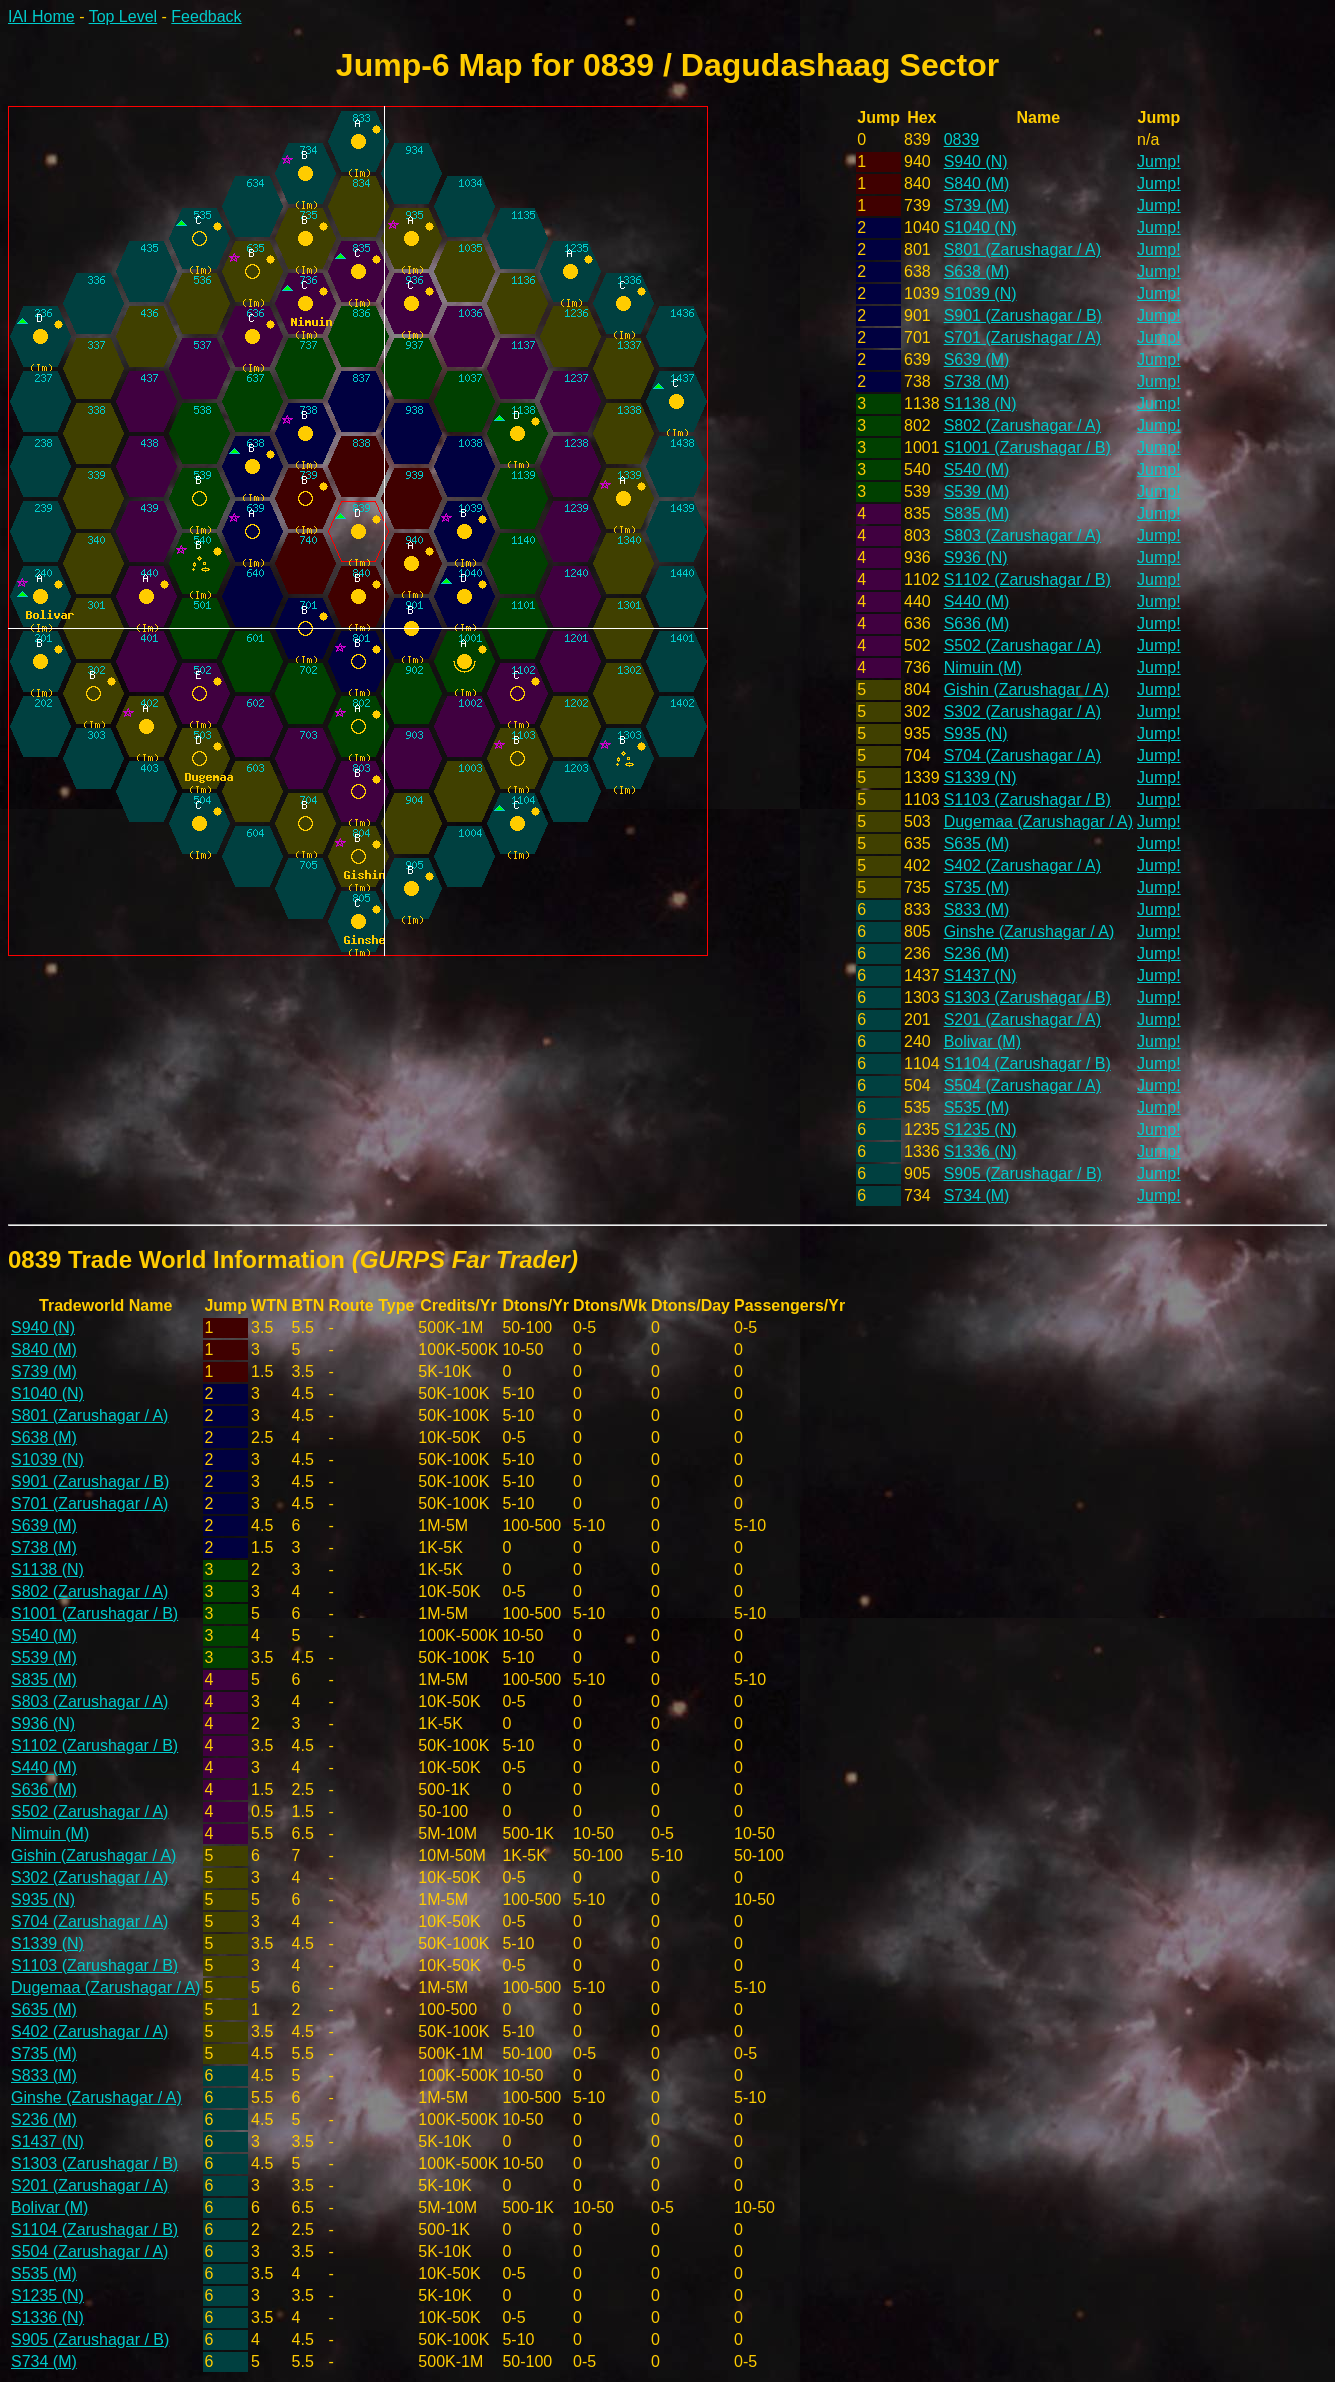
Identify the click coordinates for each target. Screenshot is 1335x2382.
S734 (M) (977, 1195)
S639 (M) (977, 359)
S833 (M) (977, 909)
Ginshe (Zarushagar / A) (1029, 931)
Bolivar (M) (982, 1041)
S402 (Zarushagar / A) (1022, 865)
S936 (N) (976, 557)
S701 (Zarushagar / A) (1022, 337)
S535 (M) (977, 1107)
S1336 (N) (980, 1151)
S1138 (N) (980, 403)
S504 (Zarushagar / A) (1022, 1085)
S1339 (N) (980, 777)
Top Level (123, 16)
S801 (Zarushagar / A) (1022, 249)
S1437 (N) (980, 975)
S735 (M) (977, 887)
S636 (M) (977, 623)
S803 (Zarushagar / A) (1022, 535)
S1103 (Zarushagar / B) (1027, 799)
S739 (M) (977, 205)
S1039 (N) (980, 293)
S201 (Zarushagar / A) (1022, 1019)
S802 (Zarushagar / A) (1022, 425)
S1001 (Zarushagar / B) (1027, 447)
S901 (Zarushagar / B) (1023, 315)
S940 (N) (976, 161)
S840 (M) (977, 183)
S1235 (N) (980, 1129)
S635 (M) (977, 843)
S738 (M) (977, 381)
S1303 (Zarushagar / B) (1027, 997)
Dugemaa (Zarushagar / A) (1038, 821)
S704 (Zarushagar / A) (1022, 755)
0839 (962, 139)
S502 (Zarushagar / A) (1022, 645)
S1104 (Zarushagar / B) (1027, 1063)
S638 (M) (977, 271)
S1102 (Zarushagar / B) (1027, 579)
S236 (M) (977, 953)
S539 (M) (977, 491)
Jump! (1159, 161)
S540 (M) (977, 469)
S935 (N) (976, 733)
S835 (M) (977, 513)
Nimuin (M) (983, 667)
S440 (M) (977, 601)
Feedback (206, 16)
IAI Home (41, 16)
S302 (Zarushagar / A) (1022, 711)
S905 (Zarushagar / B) (1023, 1173)
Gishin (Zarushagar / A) (1026, 689)
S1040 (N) (980, 227)
